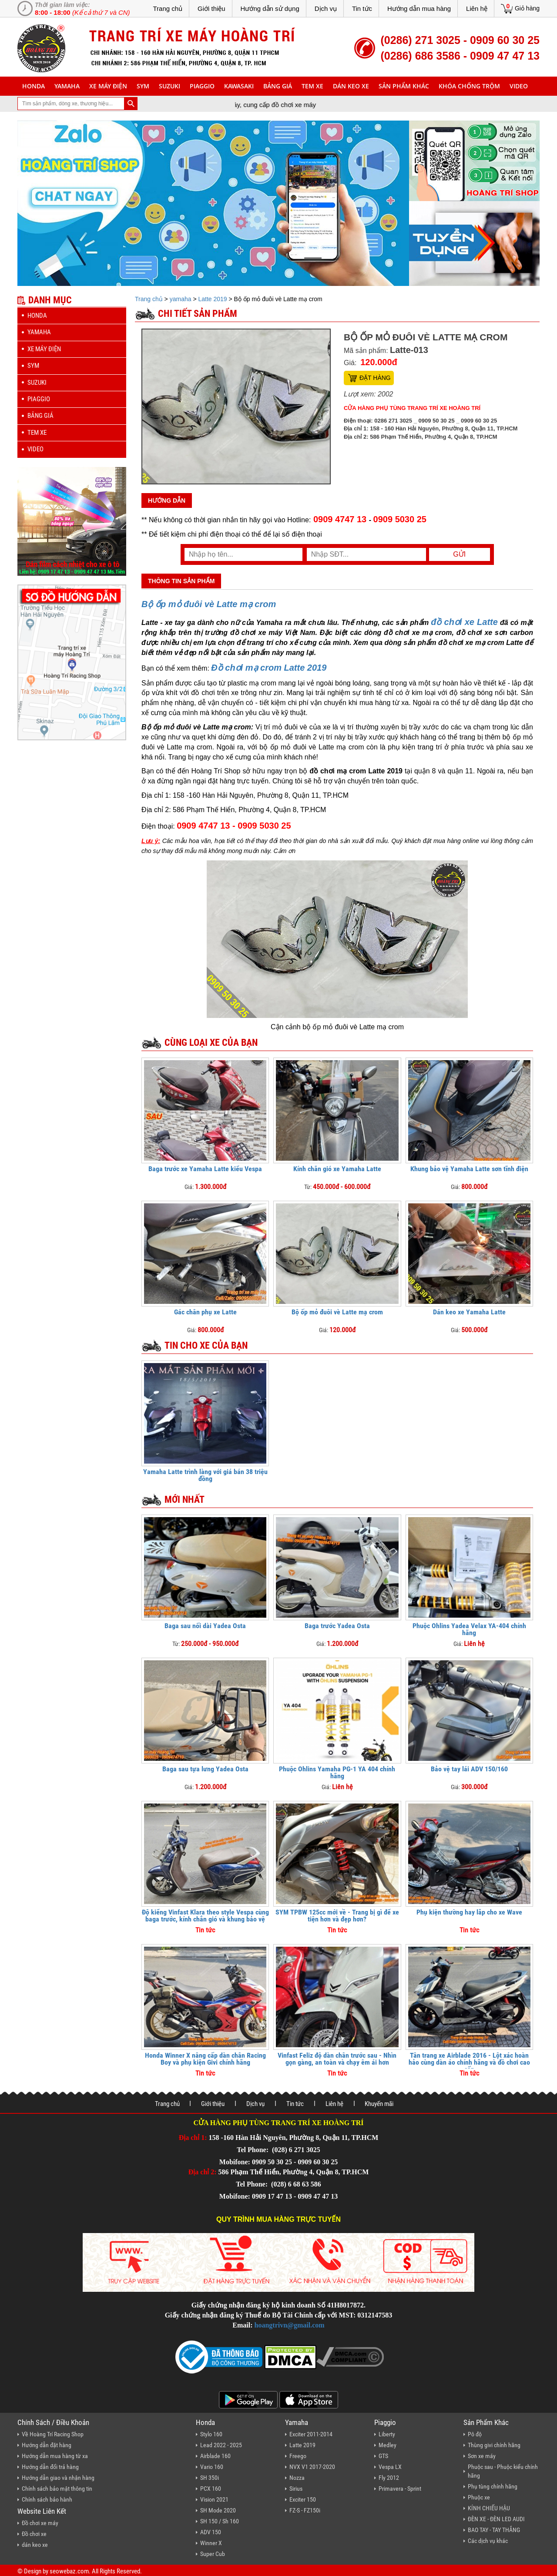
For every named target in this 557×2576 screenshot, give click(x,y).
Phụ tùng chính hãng (492, 2486)
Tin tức (362, 8)
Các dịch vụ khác (488, 2540)
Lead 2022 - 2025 (221, 2445)
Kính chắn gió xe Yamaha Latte (337, 1169)
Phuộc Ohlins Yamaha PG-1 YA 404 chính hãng (337, 1772)
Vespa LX (390, 2466)
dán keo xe (351, 86)
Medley (387, 2445)
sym (143, 86)
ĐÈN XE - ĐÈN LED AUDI (496, 2519)
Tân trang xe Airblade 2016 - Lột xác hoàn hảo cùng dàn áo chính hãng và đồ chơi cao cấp (469, 2062)
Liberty (387, 2434)
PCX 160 (210, 2488)
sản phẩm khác (404, 86)
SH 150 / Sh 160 (219, 2521)
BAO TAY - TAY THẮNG (494, 2529)
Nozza (297, 2477)
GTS (383, 2455)
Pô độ (475, 2434)
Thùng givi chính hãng (494, 2445)
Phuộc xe (479, 2497)
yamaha (67, 86)
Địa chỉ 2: (202, 2172)
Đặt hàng (375, 377)
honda (33, 86)
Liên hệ (476, 8)
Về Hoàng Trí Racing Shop (53, 2434)
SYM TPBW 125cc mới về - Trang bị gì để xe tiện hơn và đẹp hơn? (337, 1915)
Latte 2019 (212, 299)
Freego (297, 2455)
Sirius (295, 2488)
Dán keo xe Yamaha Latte (469, 1312)
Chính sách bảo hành (47, 2499)
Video (519, 86)
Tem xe (312, 86)
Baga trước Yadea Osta (337, 1626)
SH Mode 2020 (218, 2510)
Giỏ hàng (527, 8)
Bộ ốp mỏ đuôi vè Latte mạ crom (337, 1312)
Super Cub (212, 2553)
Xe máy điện (108, 86)
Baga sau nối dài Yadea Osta (205, 1626)
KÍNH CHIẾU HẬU (489, 2508)
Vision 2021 (214, 2499)
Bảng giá (277, 86)
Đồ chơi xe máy (40, 2522)
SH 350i (209, 2477)
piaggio (202, 86)
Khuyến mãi (379, 2104)
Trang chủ (167, 8)
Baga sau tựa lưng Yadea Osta (205, 1769)
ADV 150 (210, 2532)
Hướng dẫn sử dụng (270, 8)
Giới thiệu (211, 8)
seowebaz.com (69, 2571)
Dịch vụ (326, 8)
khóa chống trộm (469, 86)
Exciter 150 (302, 2499)
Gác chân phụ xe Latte (205, 1312)
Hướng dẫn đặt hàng (46, 2445)
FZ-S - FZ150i (304, 2510)
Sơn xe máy (482, 2455)
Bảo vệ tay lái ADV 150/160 (469, 1769)
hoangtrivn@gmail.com (290, 2325)
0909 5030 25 (399, 519)
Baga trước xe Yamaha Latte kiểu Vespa (205, 1169)
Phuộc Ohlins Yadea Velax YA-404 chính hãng (469, 1629)
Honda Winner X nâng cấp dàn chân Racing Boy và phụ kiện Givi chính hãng (205, 2058)
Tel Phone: (253, 2149)
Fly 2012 (389, 2477)
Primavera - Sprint (400, 2488)
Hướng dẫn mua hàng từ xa (55, 2455)
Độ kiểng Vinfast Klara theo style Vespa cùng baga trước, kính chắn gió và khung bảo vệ (205, 1915)
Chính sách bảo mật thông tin (57, 2488)
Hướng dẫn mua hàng (419, 8)
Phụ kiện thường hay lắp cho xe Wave (469, 1912)
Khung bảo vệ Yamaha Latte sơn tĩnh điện (469, 1169)
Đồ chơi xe (34, 2533)
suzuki (169, 86)
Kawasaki (239, 86)
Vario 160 (211, 2466)
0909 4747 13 (340, 519)
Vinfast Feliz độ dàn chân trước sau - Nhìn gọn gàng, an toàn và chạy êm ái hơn (337, 2058)
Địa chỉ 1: (193, 2137)
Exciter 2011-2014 (310, 2434)
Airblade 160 (215, 2455)
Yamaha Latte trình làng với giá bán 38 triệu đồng (205, 1475)
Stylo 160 (211, 2434)
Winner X (211, 2542)
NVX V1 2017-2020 (312, 2466)
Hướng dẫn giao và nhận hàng (58, 2477)
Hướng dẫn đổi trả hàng (50, 2466)
